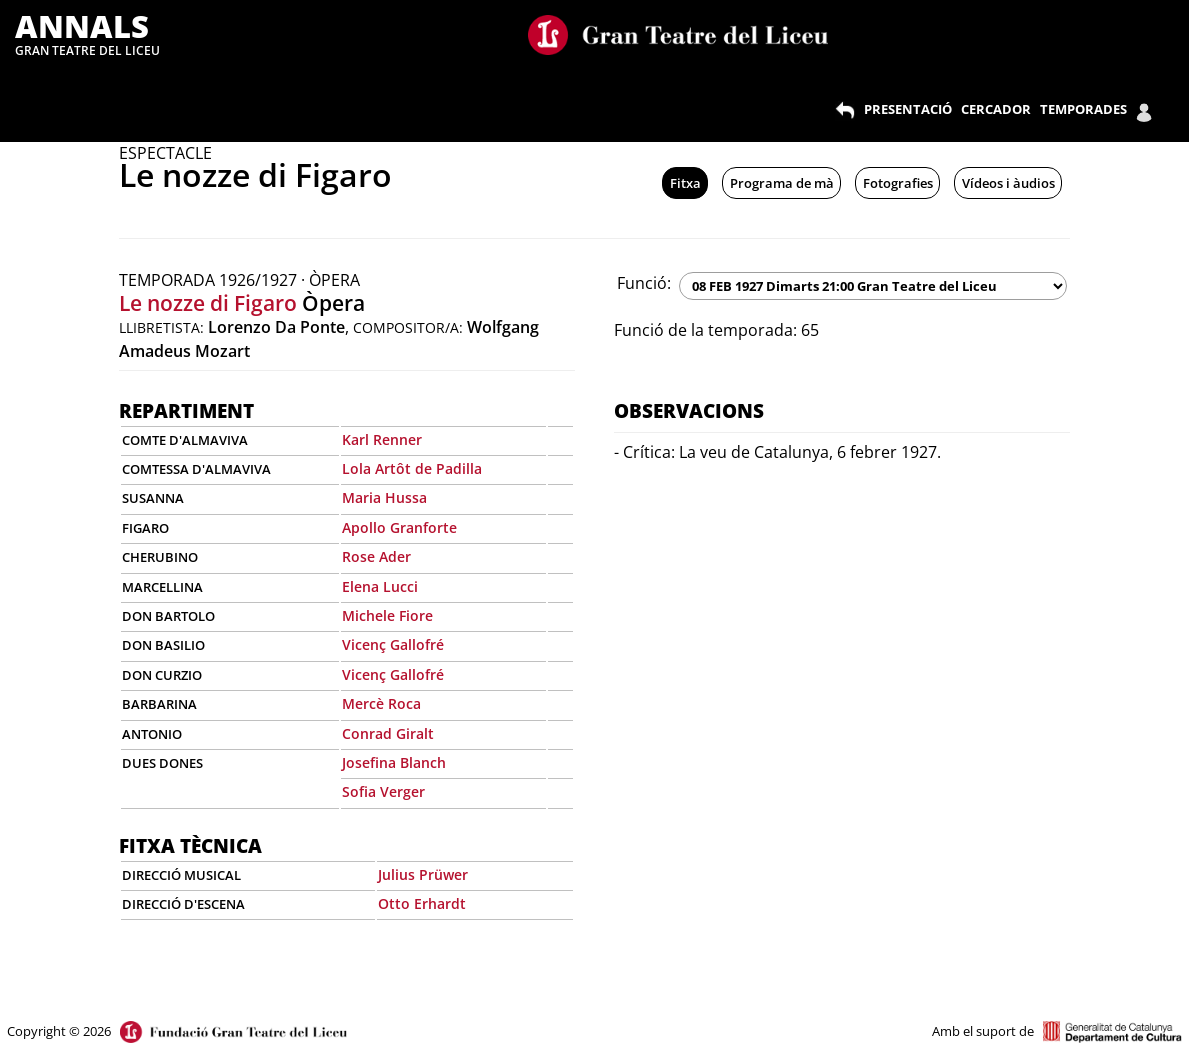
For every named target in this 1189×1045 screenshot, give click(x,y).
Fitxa (685, 183)
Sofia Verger (383, 791)
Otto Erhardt (422, 903)
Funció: (644, 283)
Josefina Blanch (394, 762)
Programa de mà (782, 183)
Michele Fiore (387, 615)
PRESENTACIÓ (908, 109)
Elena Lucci (380, 586)
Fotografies (898, 183)
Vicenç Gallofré (393, 644)
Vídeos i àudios (1008, 183)
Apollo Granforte (399, 527)
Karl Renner (382, 439)
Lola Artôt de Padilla (412, 468)
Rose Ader (376, 556)
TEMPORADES (1083, 109)
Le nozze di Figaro (208, 303)
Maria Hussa (384, 497)
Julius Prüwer (423, 874)
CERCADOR (996, 109)
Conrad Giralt (388, 733)
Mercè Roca (381, 703)
